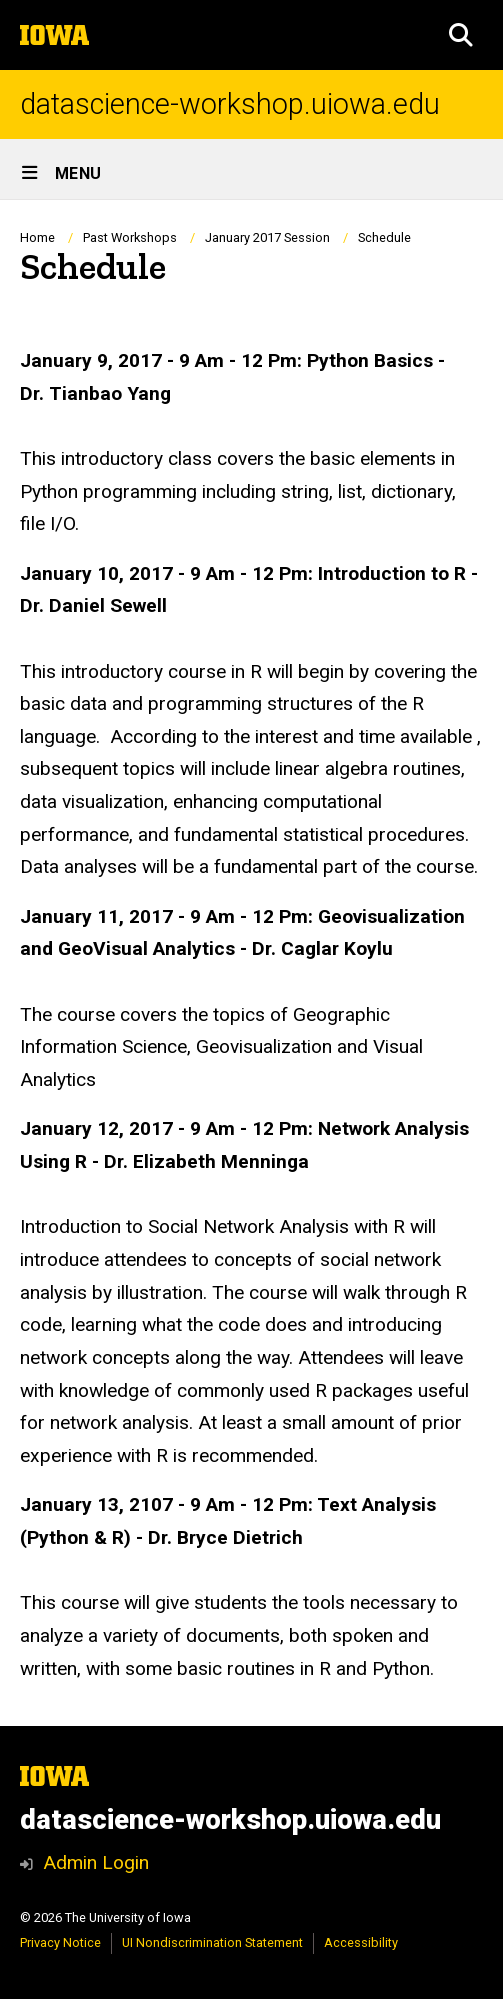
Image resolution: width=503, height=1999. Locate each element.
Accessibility (361, 1942)
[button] (461, 35)
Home (37, 237)
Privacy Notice (60, 1942)
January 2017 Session (267, 237)
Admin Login (96, 1862)
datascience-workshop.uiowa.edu (230, 104)
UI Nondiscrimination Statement (212, 1942)
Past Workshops (130, 237)
